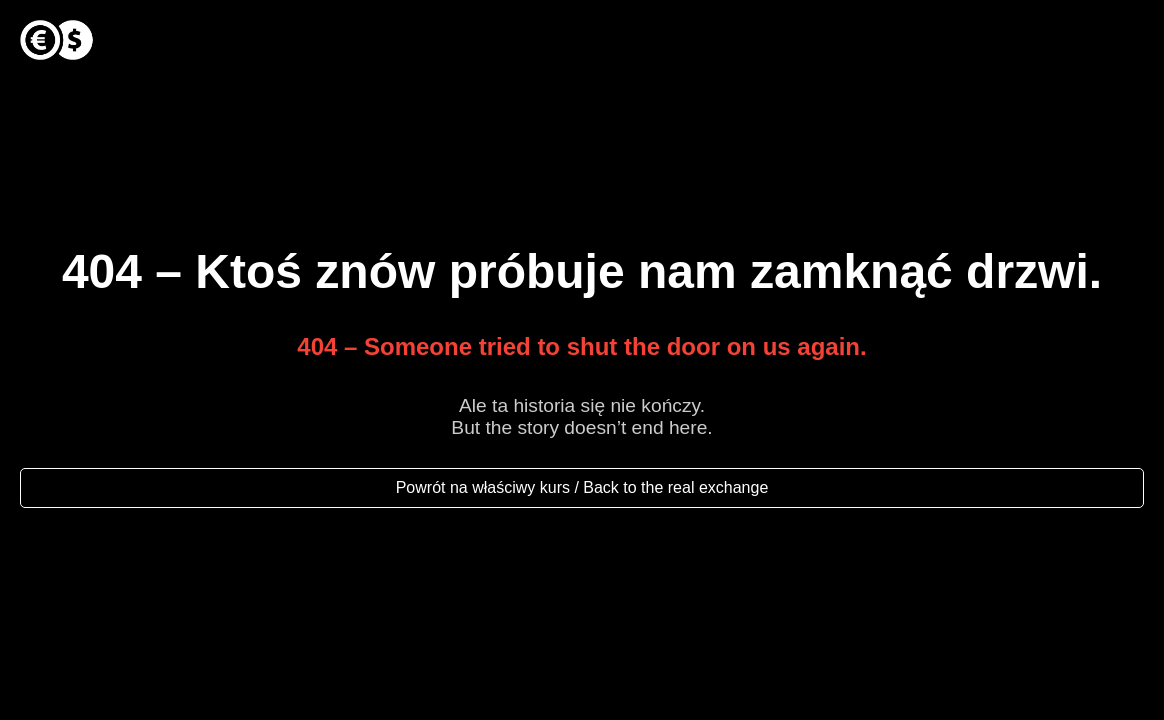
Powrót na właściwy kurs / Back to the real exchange (582, 487)
